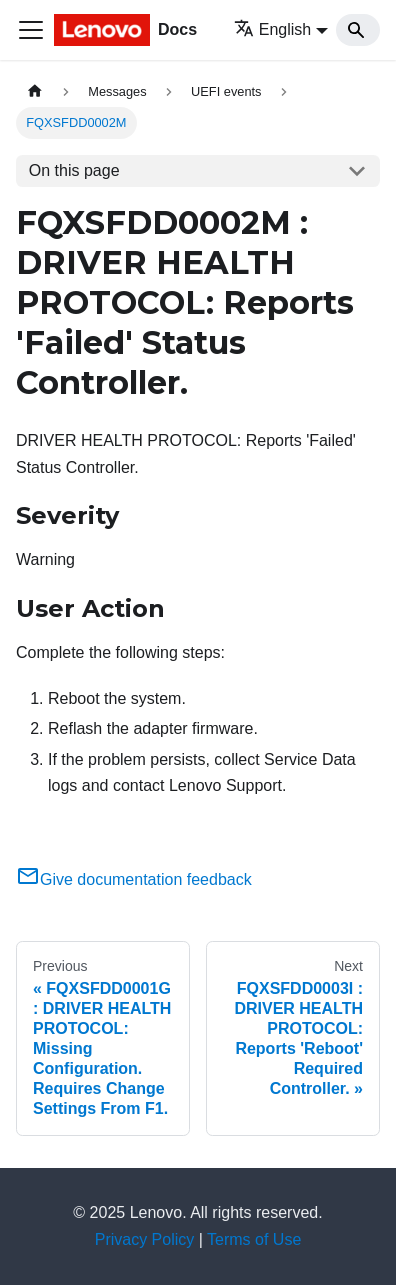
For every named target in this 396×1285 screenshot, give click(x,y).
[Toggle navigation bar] (31, 30)
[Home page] (35, 91)
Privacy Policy (145, 1239)
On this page (74, 170)
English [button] (272, 29)
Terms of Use (254, 1239)
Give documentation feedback (134, 879)
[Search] (358, 30)
